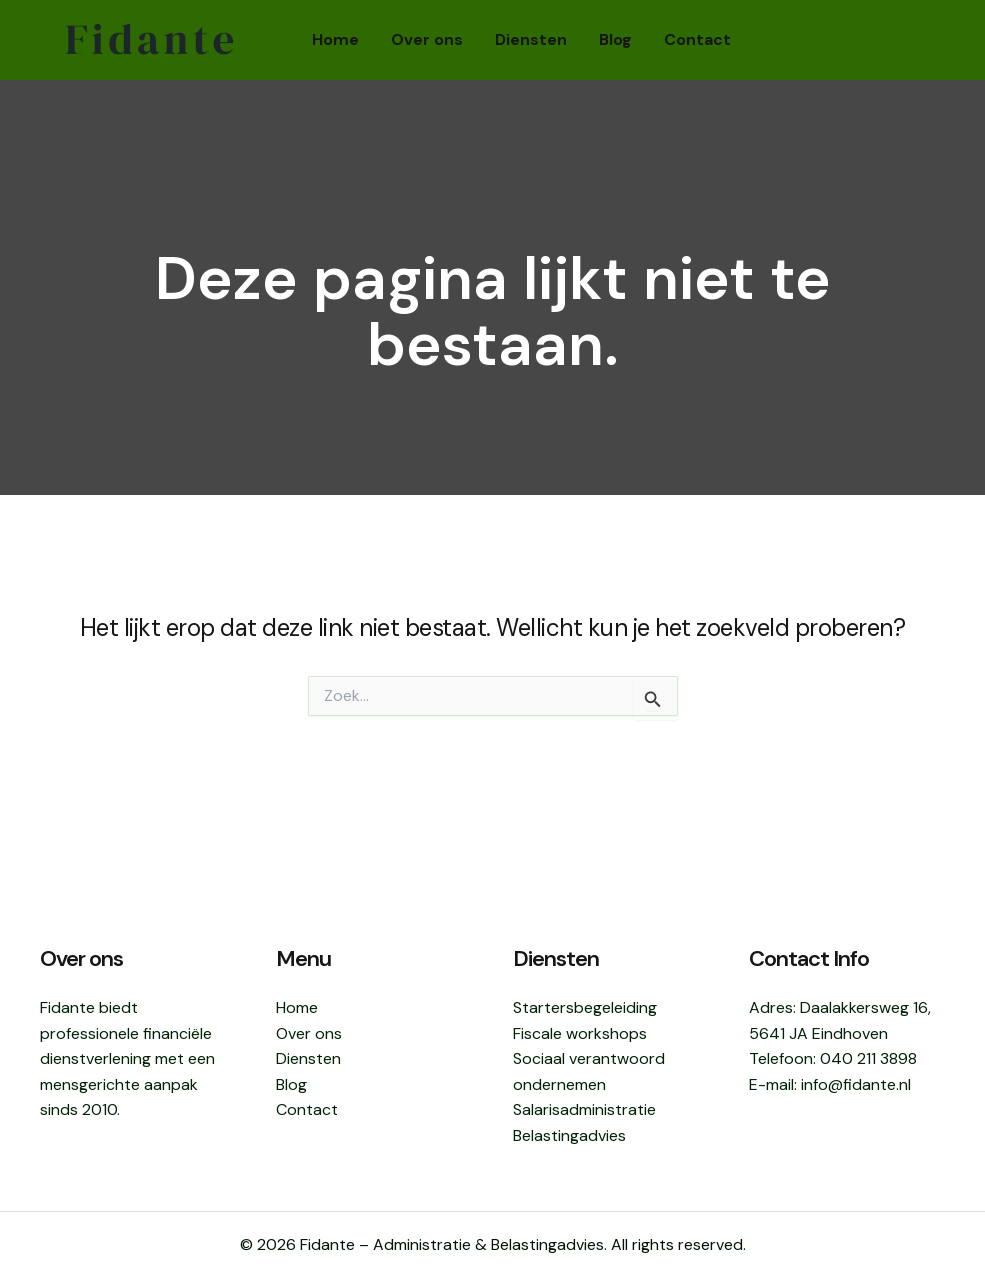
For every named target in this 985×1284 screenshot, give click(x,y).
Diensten (531, 39)
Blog (615, 39)
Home (335, 39)
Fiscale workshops (580, 1033)
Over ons (427, 39)
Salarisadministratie (584, 1109)
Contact (697, 39)
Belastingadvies (569, 1135)
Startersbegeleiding (585, 1007)
